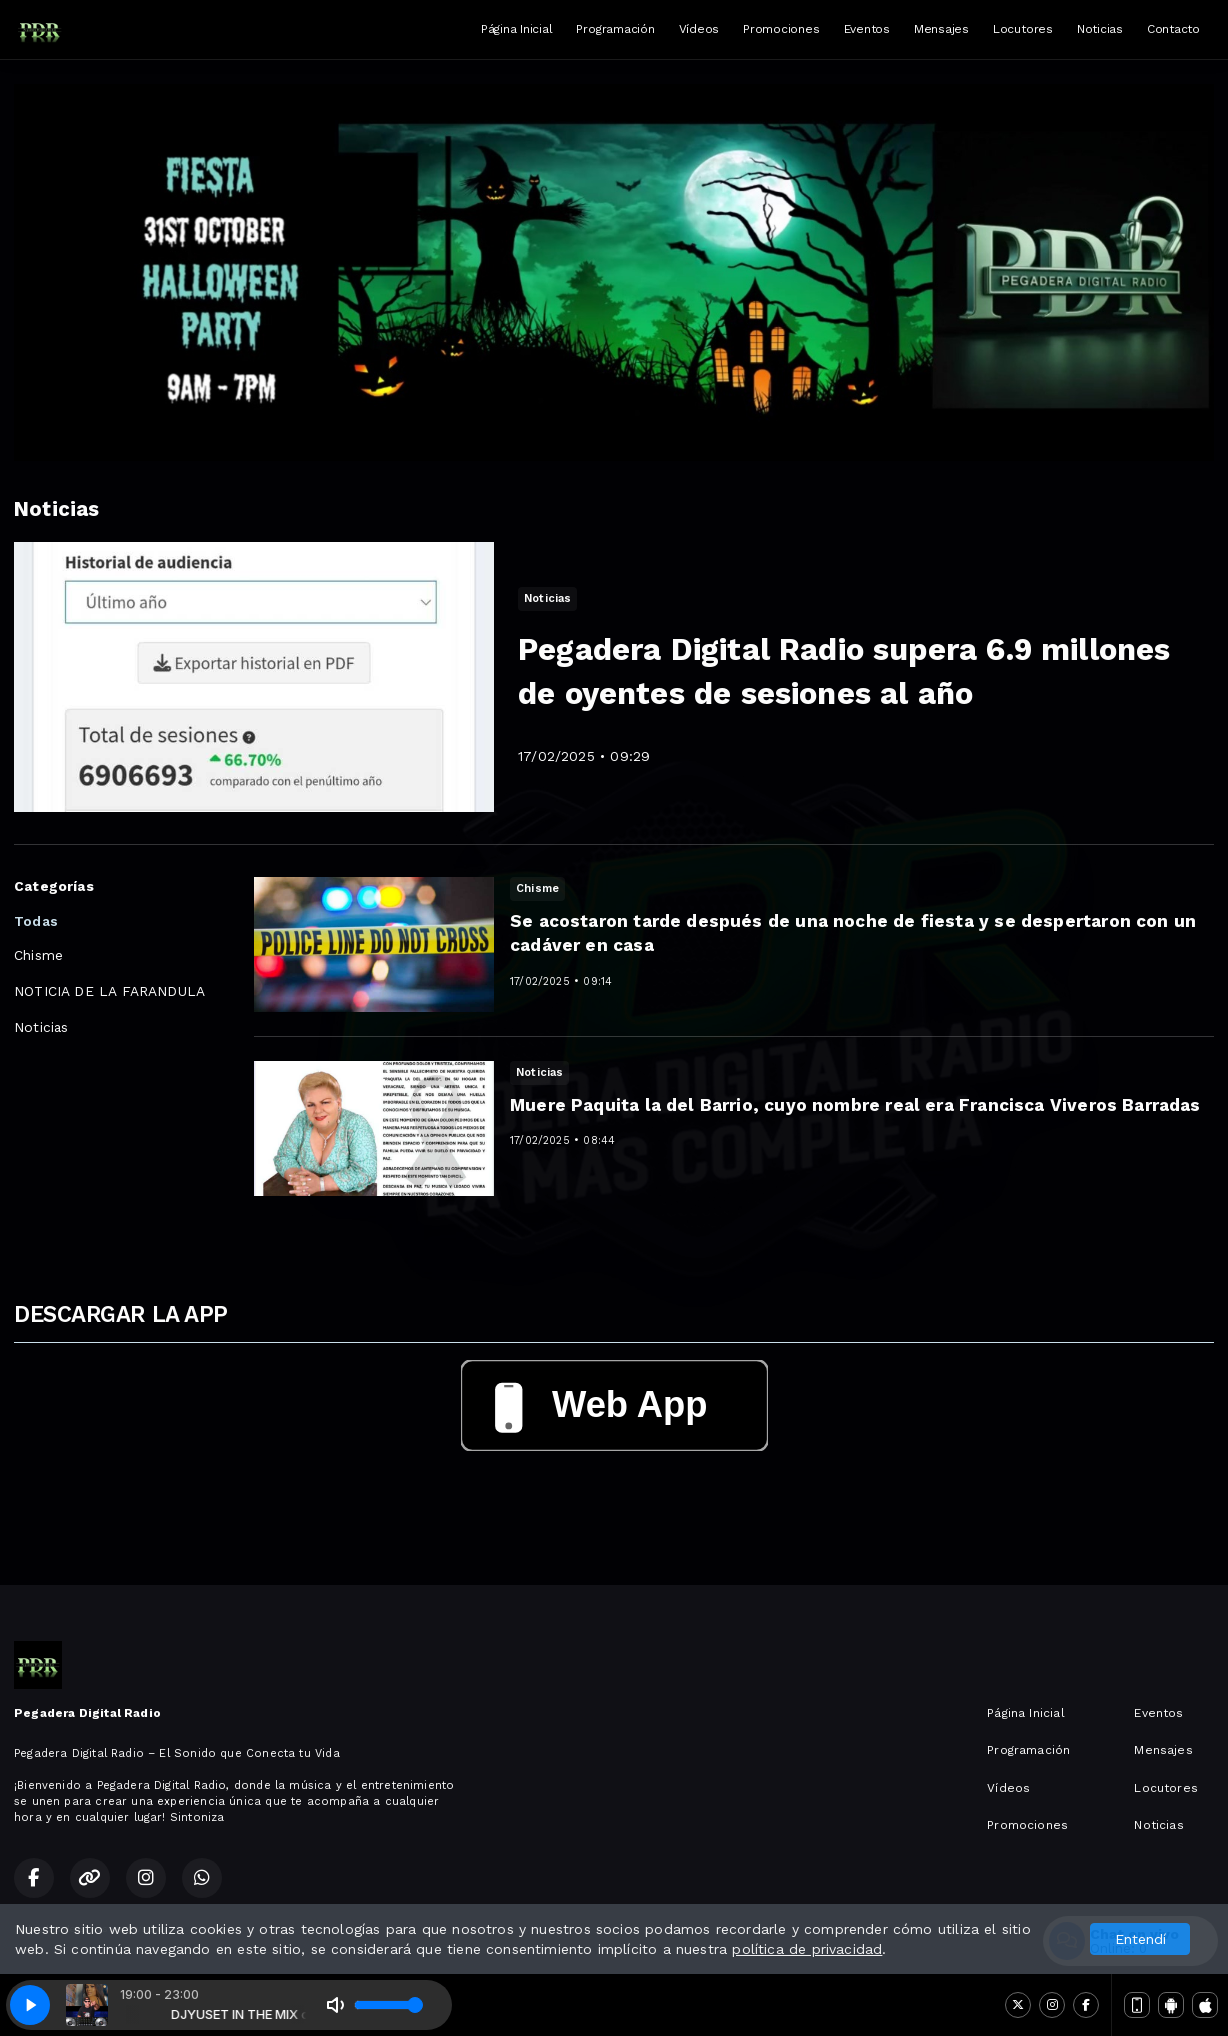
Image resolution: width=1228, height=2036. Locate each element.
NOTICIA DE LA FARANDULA (109, 991)
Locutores (1023, 29)
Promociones (781, 29)
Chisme (38, 955)
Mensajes (941, 29)
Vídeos (699, 29)
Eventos (867, 29)
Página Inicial (517, 29)
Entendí (1140, 1939)
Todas (36, 921)
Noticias (1100, 29)
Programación (615, 29)
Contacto (1173, 29)
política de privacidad (807, 1949)
